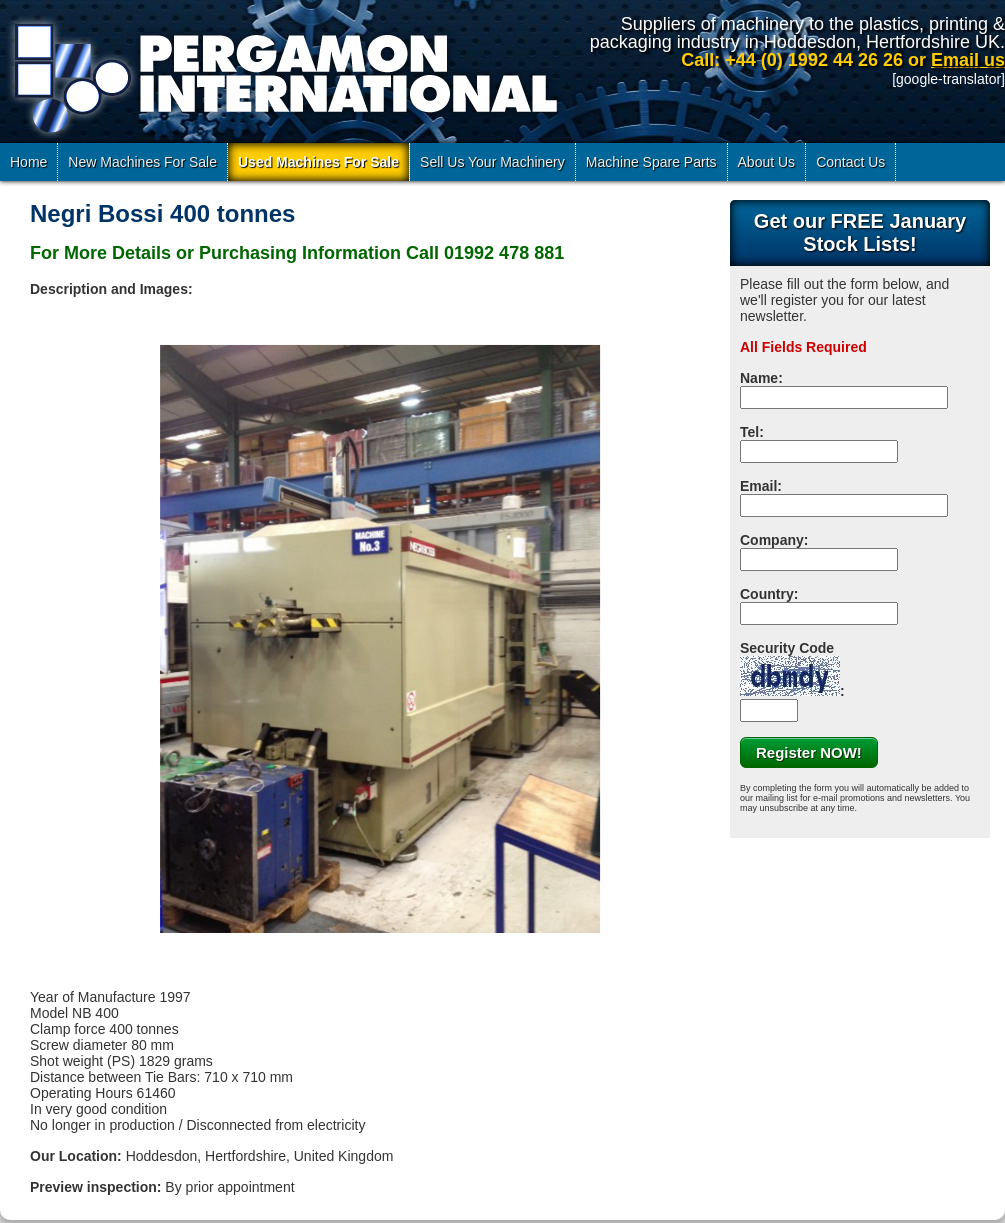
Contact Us (850, 162)
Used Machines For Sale (318, 162)
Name (759, 378)
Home (28, 162)
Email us (968, 60)
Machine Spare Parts (651, 162)
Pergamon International (282, 74)
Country (767, 594)
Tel (749, 432)
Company (772, 540)
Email (758, 486)
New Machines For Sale (142, 162)
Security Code (790, 668)
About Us (767, 162)
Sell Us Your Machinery (492, 162)
